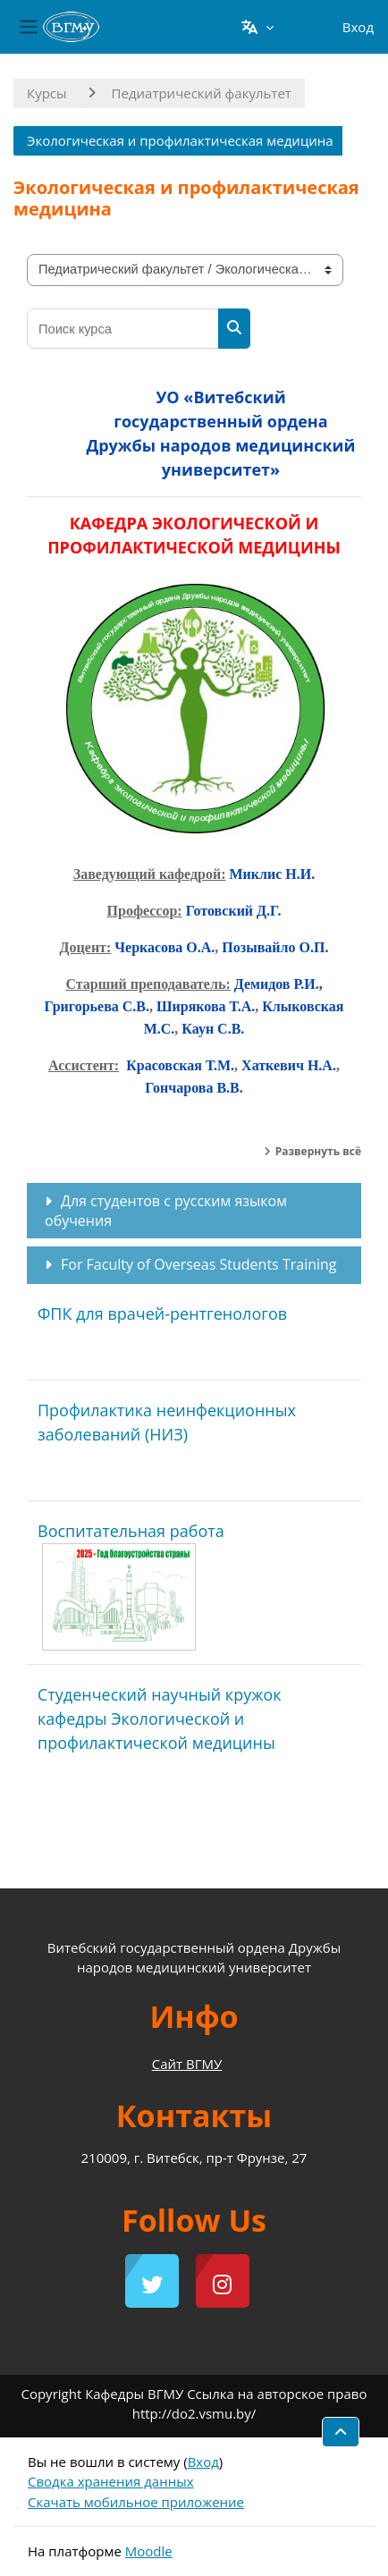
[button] (257, 27)
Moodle (149, 2551)
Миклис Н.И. (272, 874)
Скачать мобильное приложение (136, 2502)
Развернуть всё (318, 1151)
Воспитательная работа (131, 1530)
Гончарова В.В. (194, 1087)
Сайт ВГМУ (187, 2064)
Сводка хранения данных (111, 2481)
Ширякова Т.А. (204, 1006)
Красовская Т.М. (180, 1065)
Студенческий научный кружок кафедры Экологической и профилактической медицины (160, 1718)
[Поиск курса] (123, 328)
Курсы (47, 93)
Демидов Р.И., (278, 984)
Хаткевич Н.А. (288, 1065)
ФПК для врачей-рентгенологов (162, 1313)
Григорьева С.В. (97, 1006)
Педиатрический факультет (201, 93)
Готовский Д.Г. (234, 910)
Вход (358, 27)
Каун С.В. (212, 1028)
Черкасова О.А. (164, 947)
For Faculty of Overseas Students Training (199, 1264)
